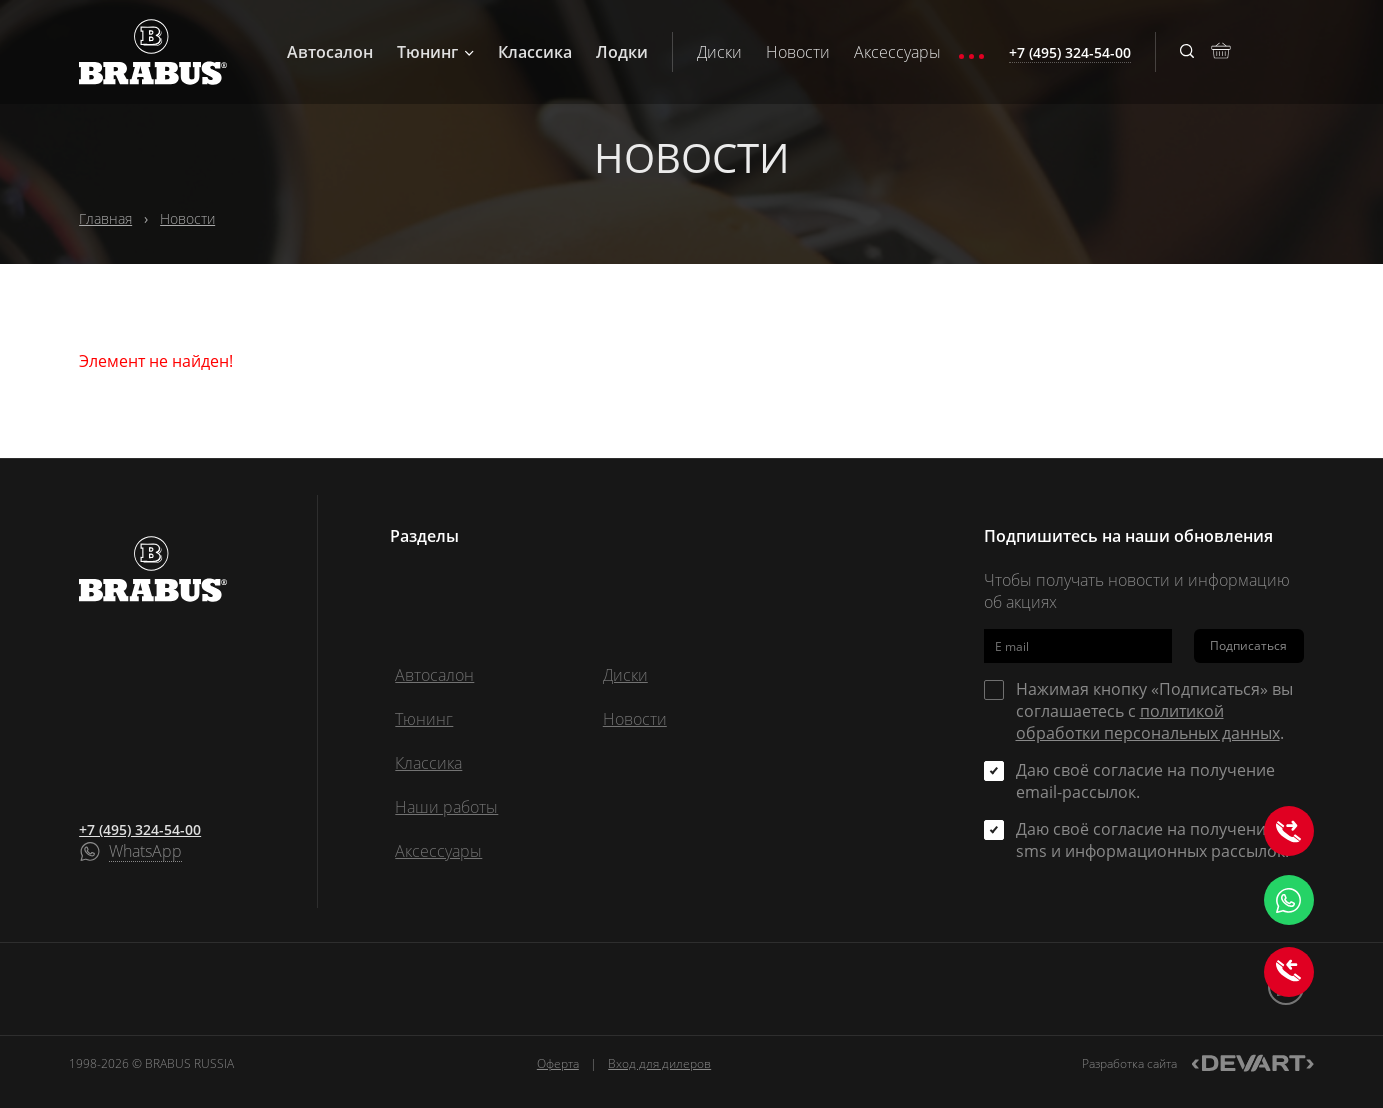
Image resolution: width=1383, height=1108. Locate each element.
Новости (798, 52)
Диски (719, 52)
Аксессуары (897, 52)
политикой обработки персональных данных (1148, 722)
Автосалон (330, 52)
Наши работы (446, 807)
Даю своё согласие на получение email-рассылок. (1145, 781)
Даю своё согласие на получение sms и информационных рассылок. (1152, 840)
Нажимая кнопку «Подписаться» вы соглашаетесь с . (1154, 711)
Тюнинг (435, 52)
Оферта (558, 1063)
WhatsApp (145, 852)
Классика (535, 52)
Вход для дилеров (659, 1063)
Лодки (622, 52)
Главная (105, 218)
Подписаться (1248, 645)
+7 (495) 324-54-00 (140, 829)
